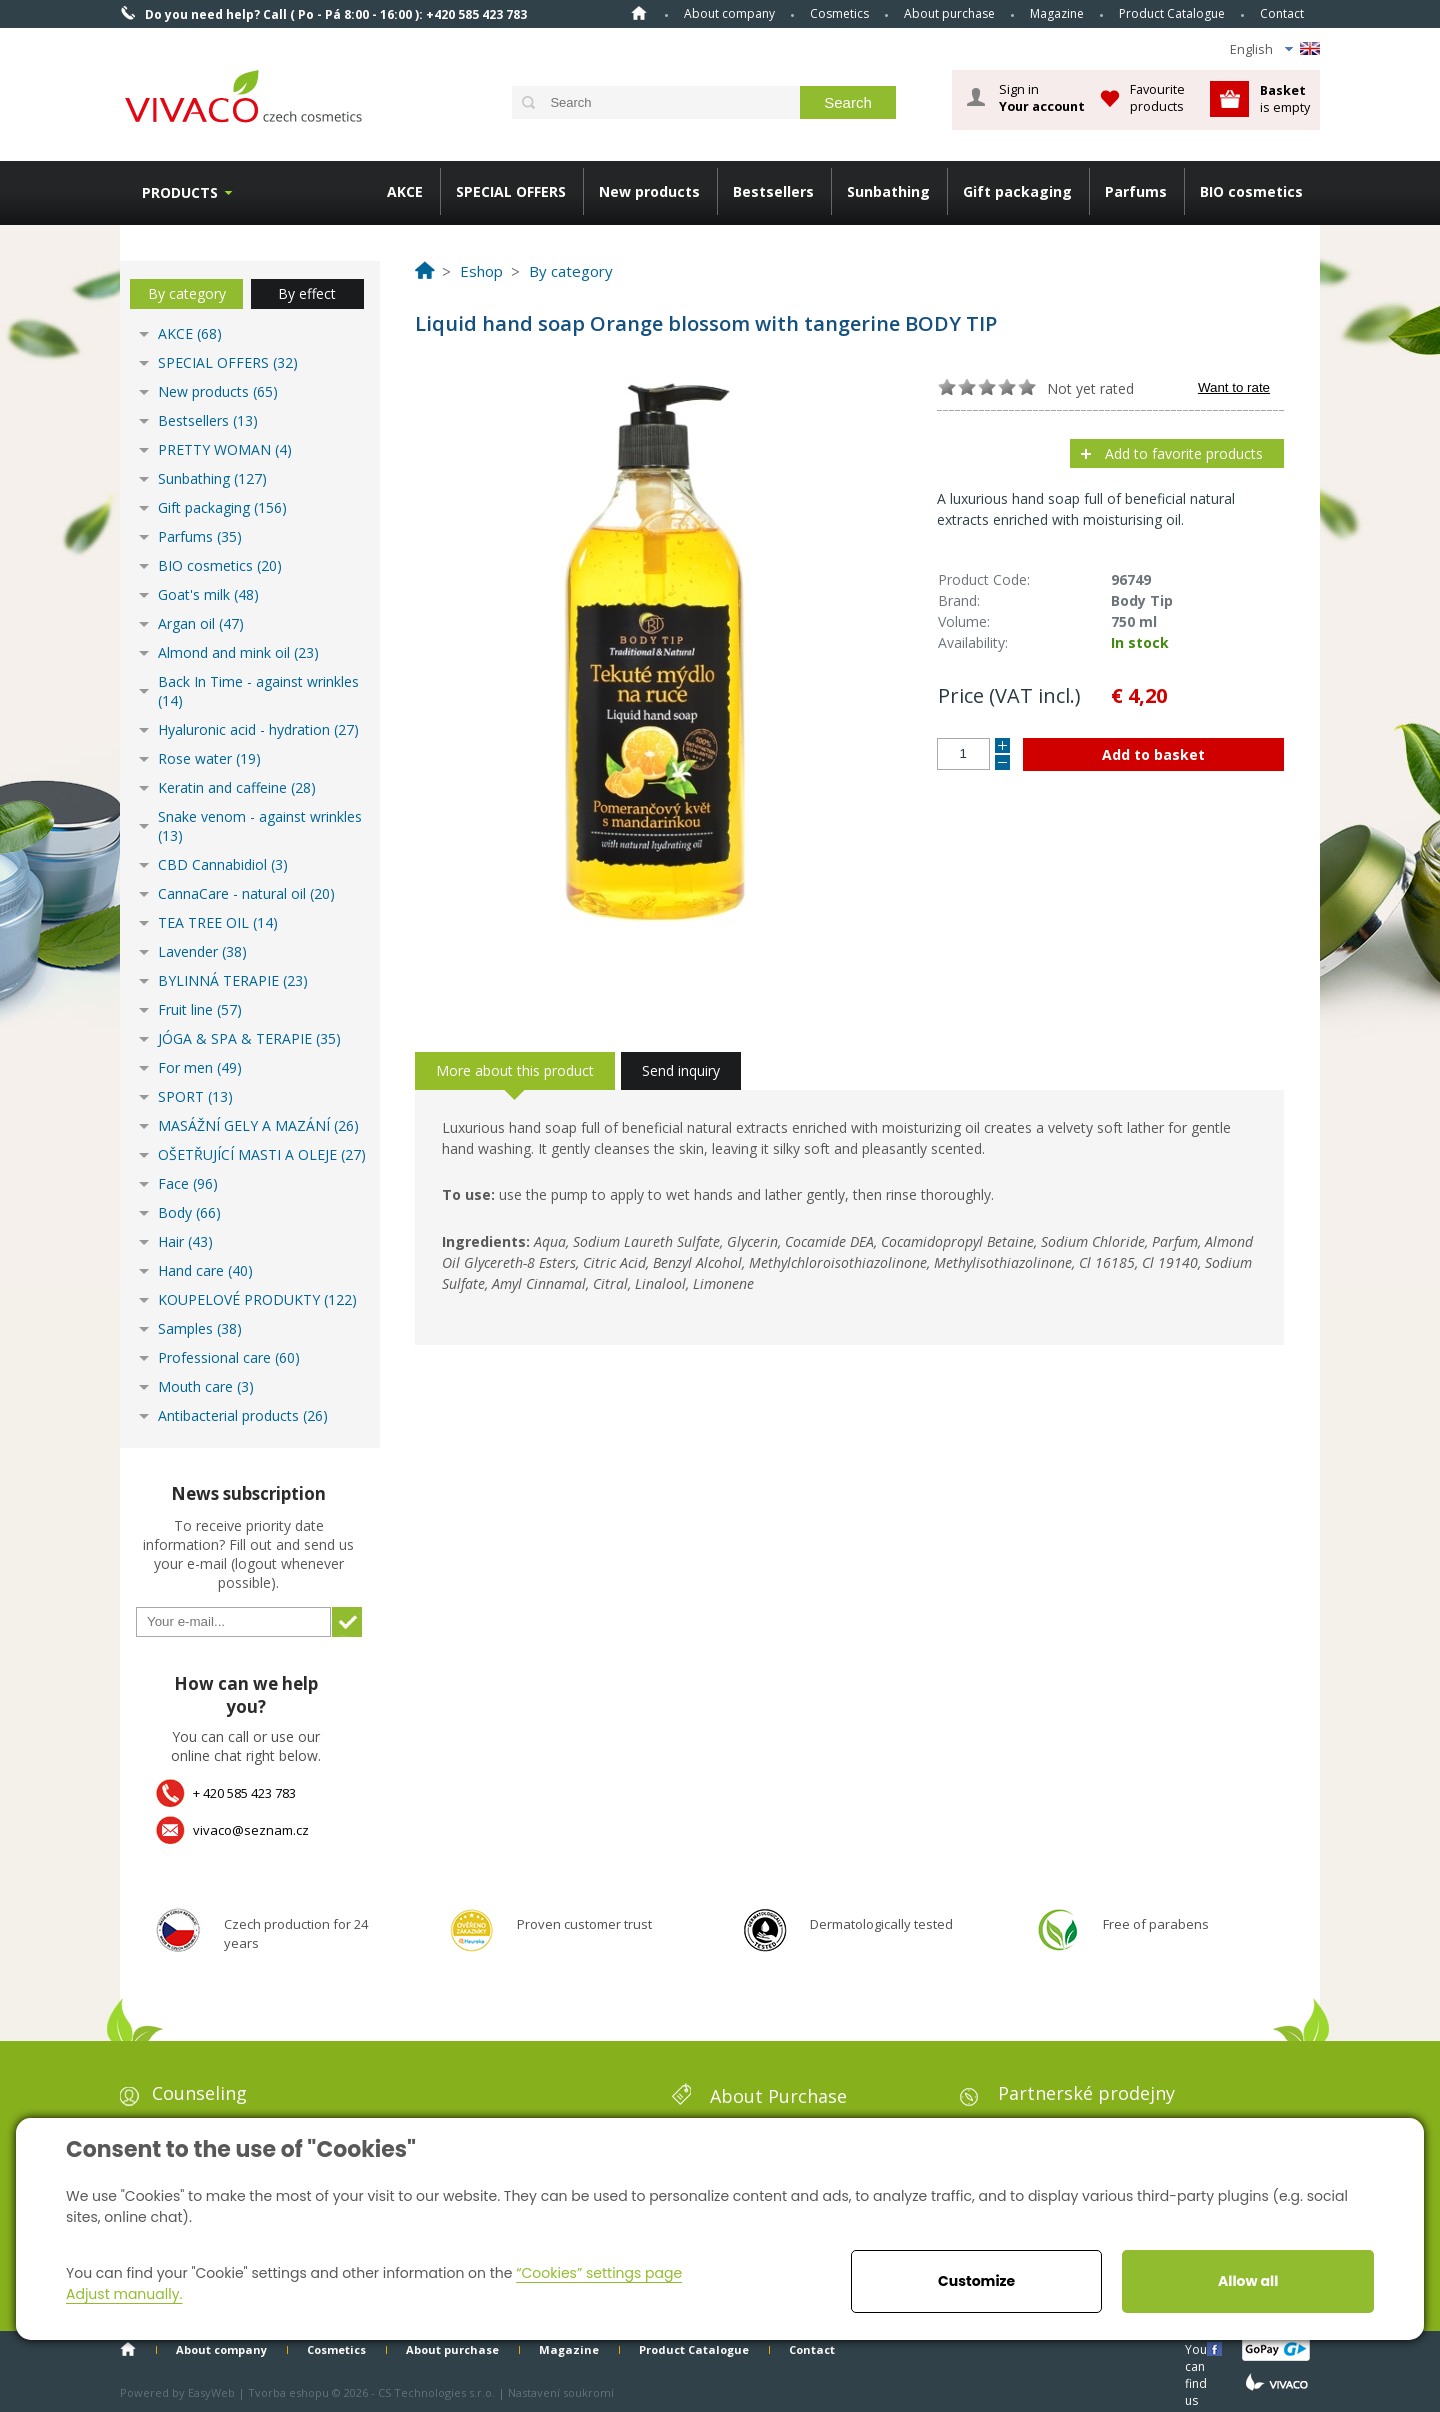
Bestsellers (773, 191)
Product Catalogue (1172, 13)
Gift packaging (1017, 191)
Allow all (1248, 2281)
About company (729, 13)
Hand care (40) (205, 1270)
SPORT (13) (195, 1096)
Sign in (1042, 98)
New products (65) (218, 391)
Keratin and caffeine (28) (237, 787)
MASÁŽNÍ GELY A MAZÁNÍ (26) (258, 1125)
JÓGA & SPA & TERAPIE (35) (249, 1038)
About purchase (949, 13)
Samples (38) (200, 1328)
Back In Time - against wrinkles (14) (258, 691)
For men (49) (200, 1067)
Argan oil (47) (201, 623)
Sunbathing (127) (212, 478)
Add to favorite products (1184, 453)
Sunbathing (888, 191)
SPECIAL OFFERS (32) (228, 362)
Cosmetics (839, 13)
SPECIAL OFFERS (511, 191)
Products (180, 192)
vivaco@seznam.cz (251, 1830)
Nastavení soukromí (561, 2392)
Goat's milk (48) (208, 594)
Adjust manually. (124, 2294)
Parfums (1136, 191)
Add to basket (1153, 754)
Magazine (1057, 13)
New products (649, 191)
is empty (1285, 98)
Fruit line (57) (200, 1009)
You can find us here (1198, 2348)
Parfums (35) (200, 536)
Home (639, 13)
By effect (307, 293)
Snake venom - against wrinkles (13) (260, 826)
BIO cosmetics (1251, 191)
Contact (1282, 13)
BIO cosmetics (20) (220, 565)
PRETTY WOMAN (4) (225, 449)
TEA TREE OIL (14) (218, 922)
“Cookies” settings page (599, 2273)
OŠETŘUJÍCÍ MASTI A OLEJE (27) (262, 1154)
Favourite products (1157, 97)
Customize (976, 2281)
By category (187, 293)
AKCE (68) (190, 333)
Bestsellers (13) (208, 420)
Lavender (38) (202, 951)
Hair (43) (185, 1241)
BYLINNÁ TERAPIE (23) (233, 980)
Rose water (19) (209, 758)
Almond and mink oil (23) (238, 652)
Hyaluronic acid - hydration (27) (258, 729)
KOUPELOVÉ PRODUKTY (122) (257, 1299)
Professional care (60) (229, 1357)
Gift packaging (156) (222, 507)
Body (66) (189, 1212)
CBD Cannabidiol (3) (223, 864)
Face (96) (188, 1183)
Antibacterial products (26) (243, 1415)
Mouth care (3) (206, 1386)
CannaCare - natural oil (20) (246, 893)
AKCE (405, 191)
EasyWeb (211, 2392)
